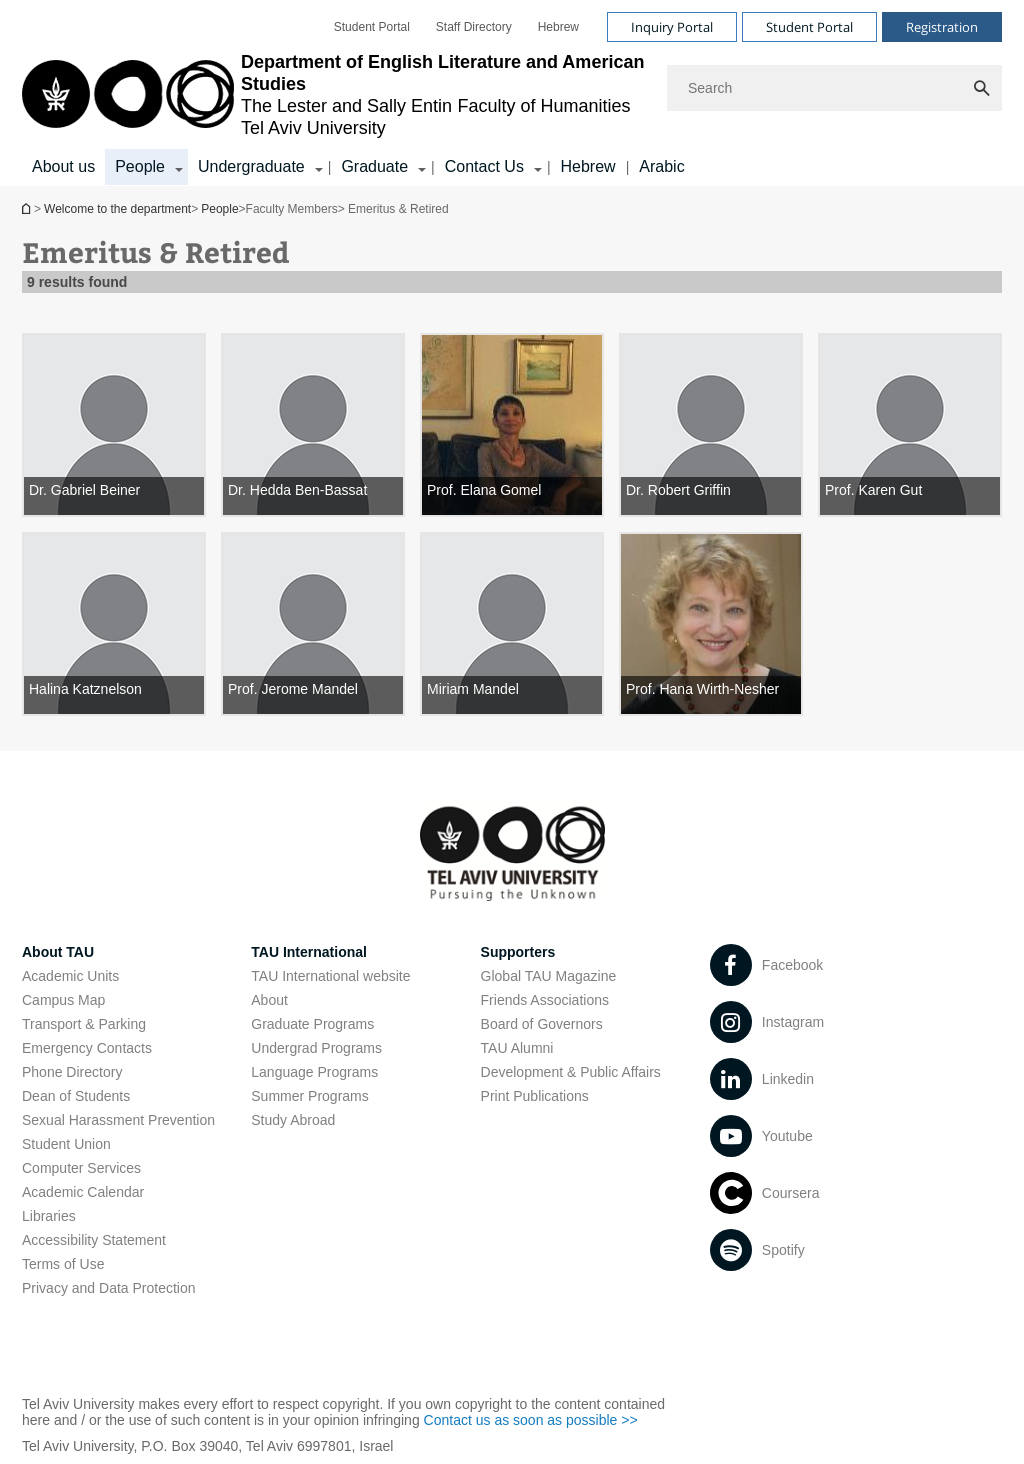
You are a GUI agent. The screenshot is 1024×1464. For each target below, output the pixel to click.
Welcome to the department (28, 208)
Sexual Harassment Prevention (118, 1120)
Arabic (661, 166)
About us (63, 166)
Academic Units (70, 976)
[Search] (834, 88)
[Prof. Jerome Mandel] (313, 624)
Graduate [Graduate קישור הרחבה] (374, 166)
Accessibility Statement (94, 1240)
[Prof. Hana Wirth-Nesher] (711, 624)
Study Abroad (293, 1120)
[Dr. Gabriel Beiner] (114, 425)
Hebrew (588, 166)
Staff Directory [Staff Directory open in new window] (474, 27)
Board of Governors (542, 1024)
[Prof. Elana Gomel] (512, 425)
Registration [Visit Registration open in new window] (942, 27)
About (269, 1000)
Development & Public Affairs (571, 1072)
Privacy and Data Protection (109, 1288)
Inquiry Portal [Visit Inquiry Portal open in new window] (672, 27)
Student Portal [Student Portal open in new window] (372, 27)
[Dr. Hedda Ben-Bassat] (313, 425)
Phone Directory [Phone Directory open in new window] (72, 1072)
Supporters (518, 952)
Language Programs (314, 1072)
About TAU (58, 952)
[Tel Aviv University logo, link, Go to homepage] (334, 95)
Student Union (66, 1144)
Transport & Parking (84, 1024)
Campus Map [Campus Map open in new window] (63, 1000)
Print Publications (535, 1096)
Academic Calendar (83, 1192)
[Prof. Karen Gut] (910, 425)
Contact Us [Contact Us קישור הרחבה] (484, 166)
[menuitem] (372, 27)
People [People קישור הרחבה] (140, 166)
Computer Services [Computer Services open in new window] (81, 1168)
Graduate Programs (312, 1024)
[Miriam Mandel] (512, 624)
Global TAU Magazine (549, 976)
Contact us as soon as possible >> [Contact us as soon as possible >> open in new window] (531, 1420)
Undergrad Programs (316, 1048)
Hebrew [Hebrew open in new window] (558, 27)
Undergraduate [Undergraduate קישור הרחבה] (251, 166)
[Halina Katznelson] (114, 624)
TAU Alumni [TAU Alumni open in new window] (517, 1048)
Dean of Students (76, 1096)
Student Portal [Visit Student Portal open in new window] (809, 27)
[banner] (512, 93)
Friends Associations (545, 1000)
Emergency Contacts (87, 1048)
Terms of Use (63, 1264)
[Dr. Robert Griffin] (711, 425)
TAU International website (330, 976)
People (219, 209)
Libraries (49, 1216)
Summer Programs (309, 1096)
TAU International (309, 952)
